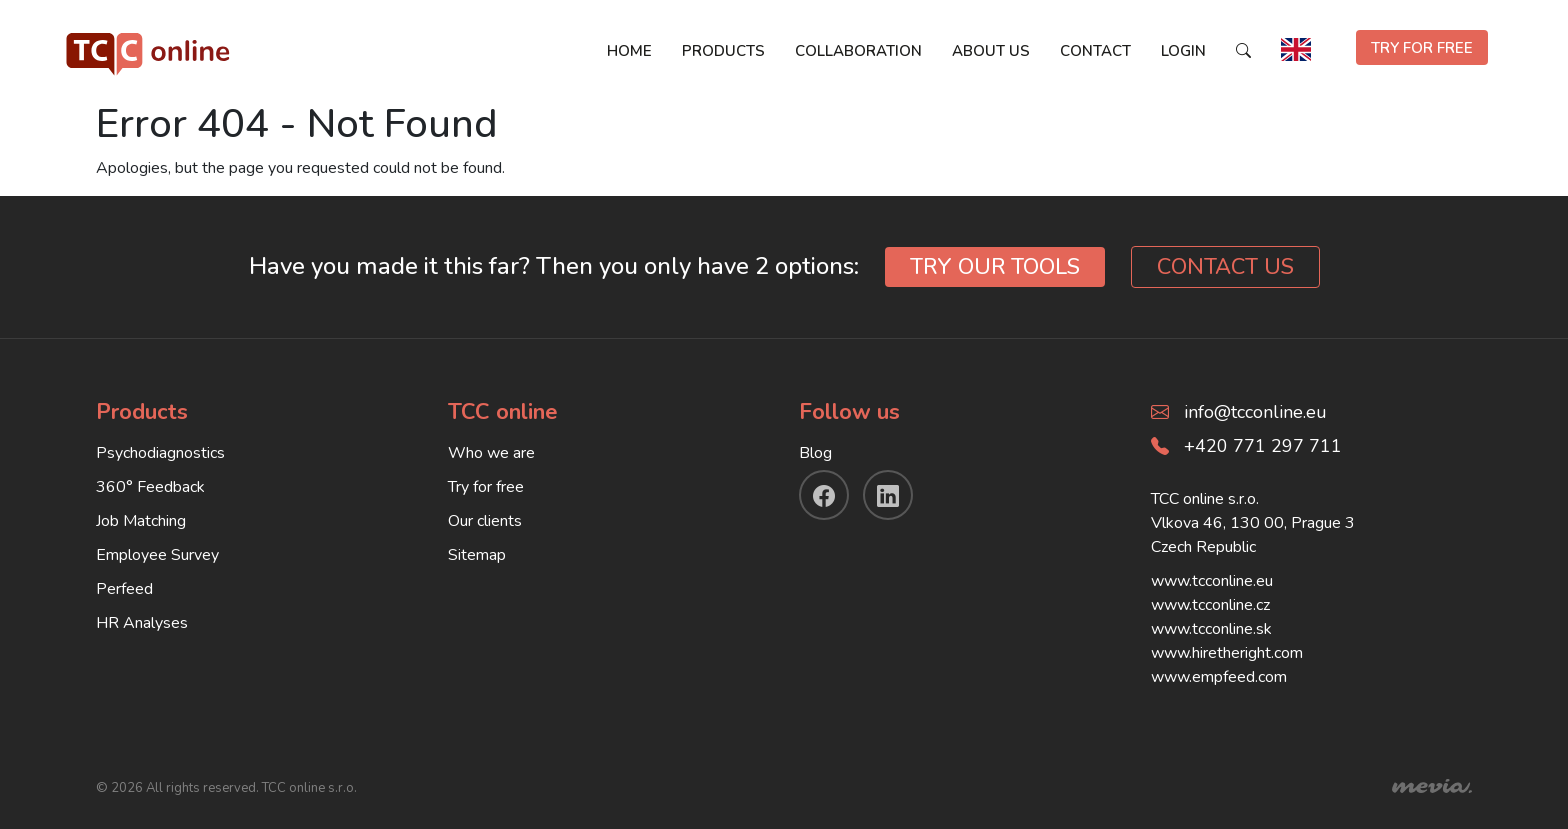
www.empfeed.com (1219, 677)
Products (723, 51)
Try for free (486, 487)
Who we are (491, 453)
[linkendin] (888, 495)
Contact (1095, 51)
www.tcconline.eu (1212, 581)
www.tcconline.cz (1210, 605)
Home (629, 51)
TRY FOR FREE (1422, 48)
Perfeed (124, 589)
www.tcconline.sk (1211, 629)
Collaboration (858, 51)
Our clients (485, 521)
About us (991, 51)
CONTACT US (1225, 267)
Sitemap (477, 555)
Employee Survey (157, 555)
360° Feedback (150, 487)
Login (1183, 51)
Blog (815, 453)
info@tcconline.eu (1255, 412)
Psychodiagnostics (160, 453)
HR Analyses (142, 623)
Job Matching (141, 521)
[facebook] (824, 495)
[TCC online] (148, 49)
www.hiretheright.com (1227, 653)
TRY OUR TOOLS (995, 267)
